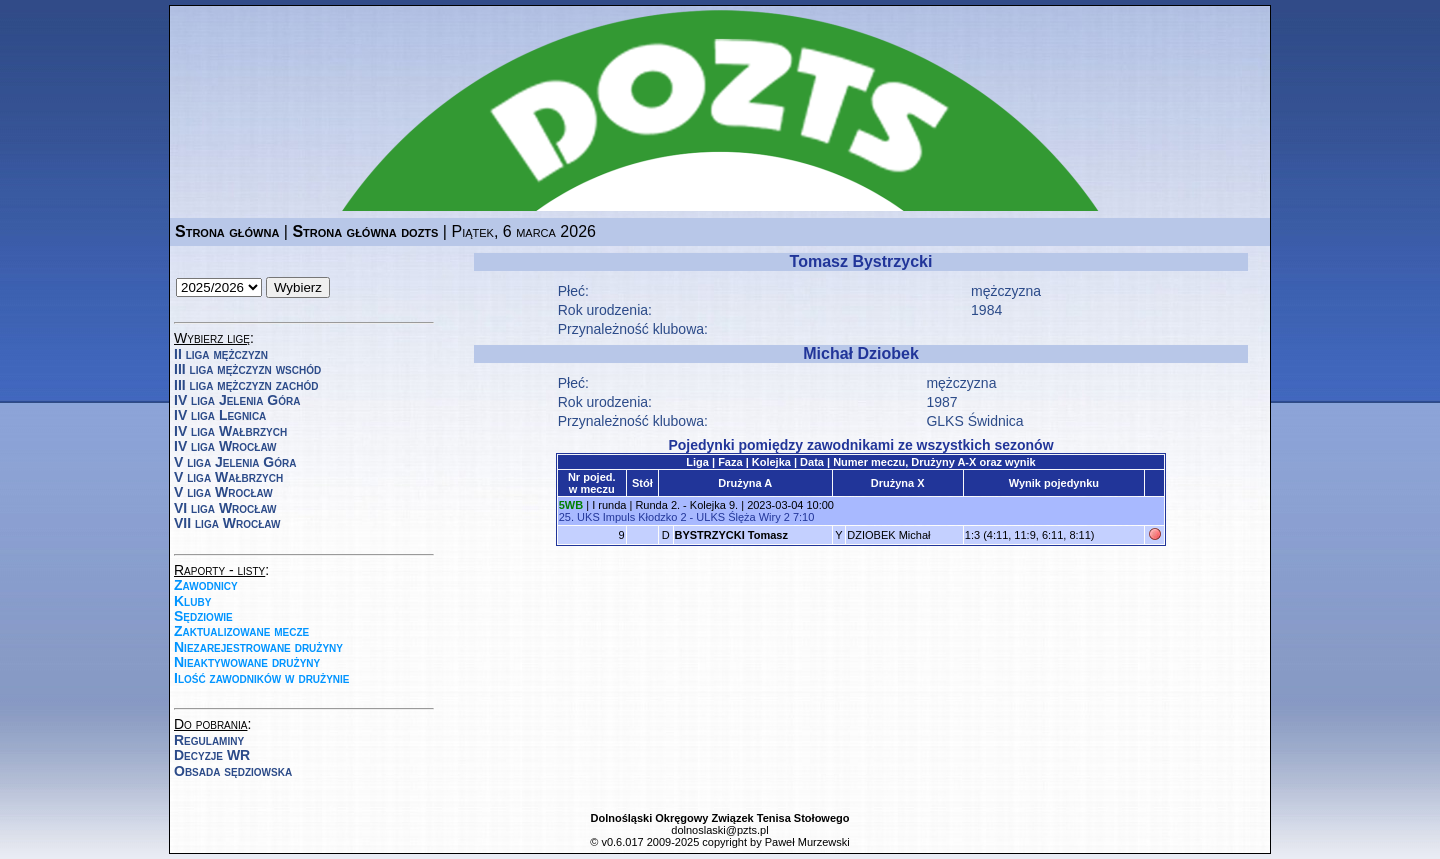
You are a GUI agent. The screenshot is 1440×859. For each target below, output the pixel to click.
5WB (571, 505)
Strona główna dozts (365, 231)
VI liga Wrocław (225, 508)
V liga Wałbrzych (228, 477)
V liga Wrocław (223, 492)
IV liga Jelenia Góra (237, 400)
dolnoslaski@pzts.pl (719, 830)
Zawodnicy (206, 585)
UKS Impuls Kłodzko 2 (631, 517)
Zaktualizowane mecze (241, 631)
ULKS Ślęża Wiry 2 (743, 517)
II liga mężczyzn (221, 354)
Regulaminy (209, 740)
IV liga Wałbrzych (230, 431)
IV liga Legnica (220, 415)
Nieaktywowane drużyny (247, 662)
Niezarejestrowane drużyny (258, 647)
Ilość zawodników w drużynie (262, 678)
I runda (609, 505)
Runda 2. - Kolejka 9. (686, 505)
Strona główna (227, 231)
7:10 (803, 517)
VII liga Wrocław (227, 523)
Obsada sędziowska (233, 771)
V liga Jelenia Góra (235, 462)
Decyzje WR (212, 755)
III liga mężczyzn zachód (246, 385)
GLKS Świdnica (974, 421)
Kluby (192, 601)
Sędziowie (203, 616)
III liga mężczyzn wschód (247, 369)
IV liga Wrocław (225, 446)
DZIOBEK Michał (888, 535)
